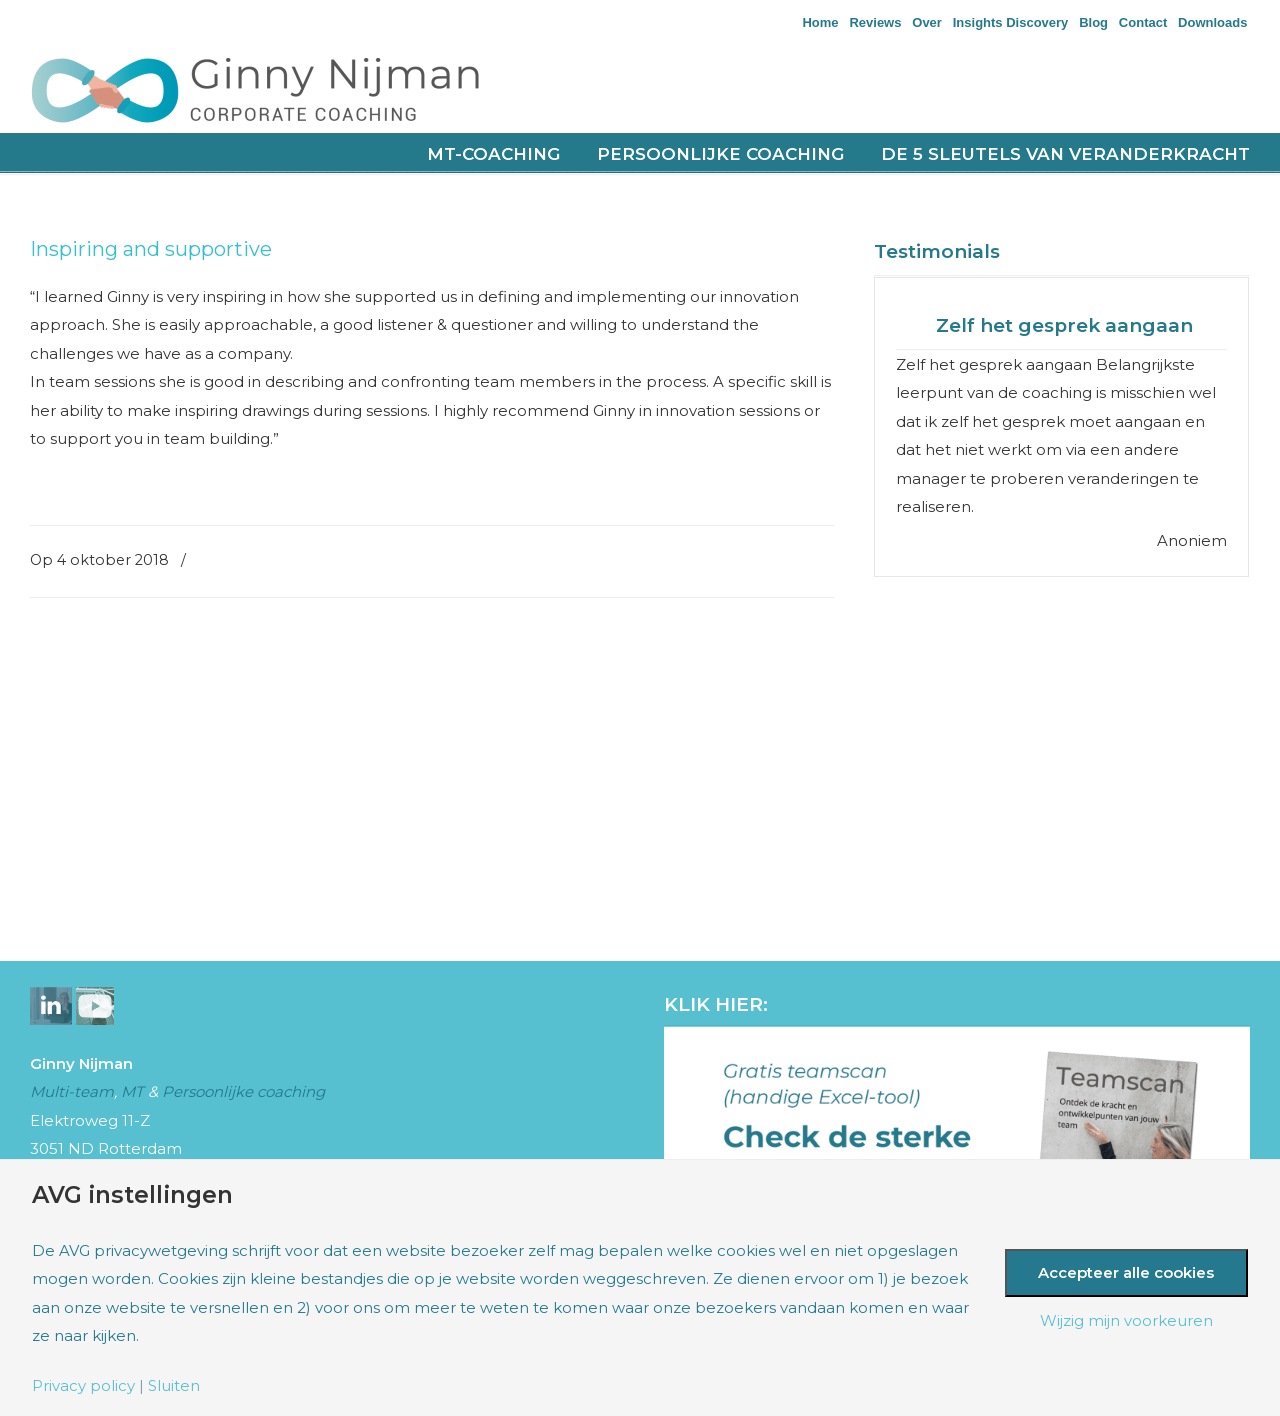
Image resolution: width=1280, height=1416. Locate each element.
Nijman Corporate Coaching (280, 89)
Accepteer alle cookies (1126, 1272)
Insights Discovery (1011, 22)
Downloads (1212, 22)
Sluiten (174, 1385)
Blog (1093, 22)
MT (132, 1091)
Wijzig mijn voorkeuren (1126, 1320)
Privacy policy (83, 1385)
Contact (1143, 22)
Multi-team (72, 1091)
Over (927, 22)
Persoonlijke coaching (243, 1091)
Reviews (875, 22)
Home (820, 22)
